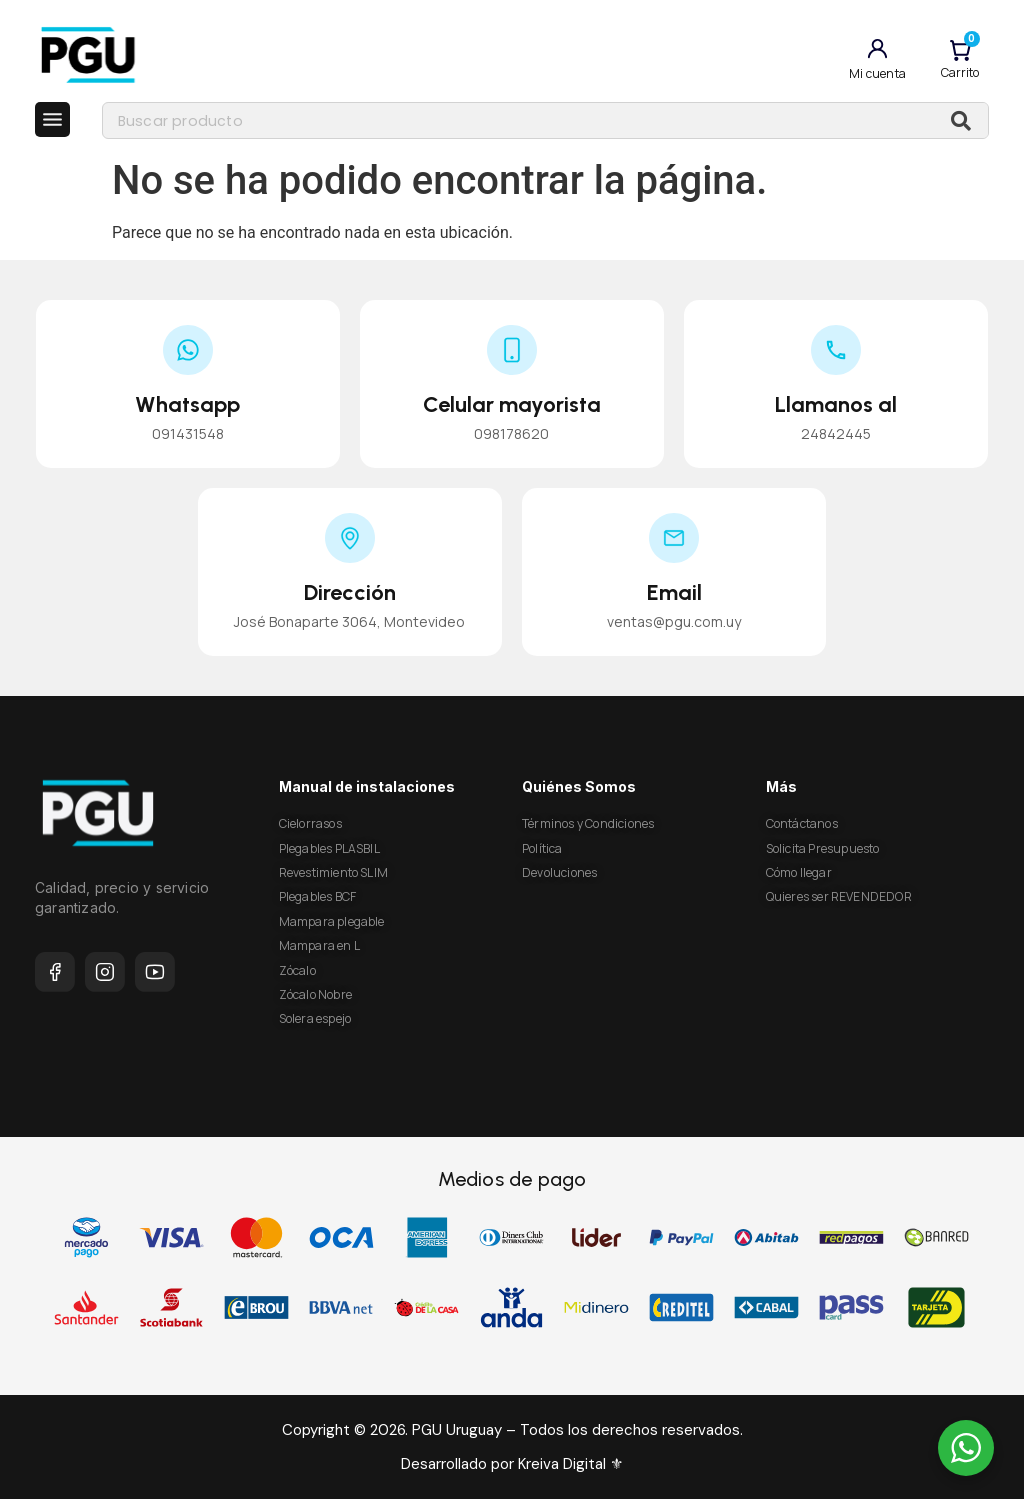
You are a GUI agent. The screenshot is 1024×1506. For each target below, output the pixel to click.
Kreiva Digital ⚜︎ (568, 1472)
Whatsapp (187, 411)
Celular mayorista (512, 411)
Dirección (350, 600)
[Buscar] (961, 124)
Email (674, 600)
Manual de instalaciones (367, 794)
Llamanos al (836, 411)
